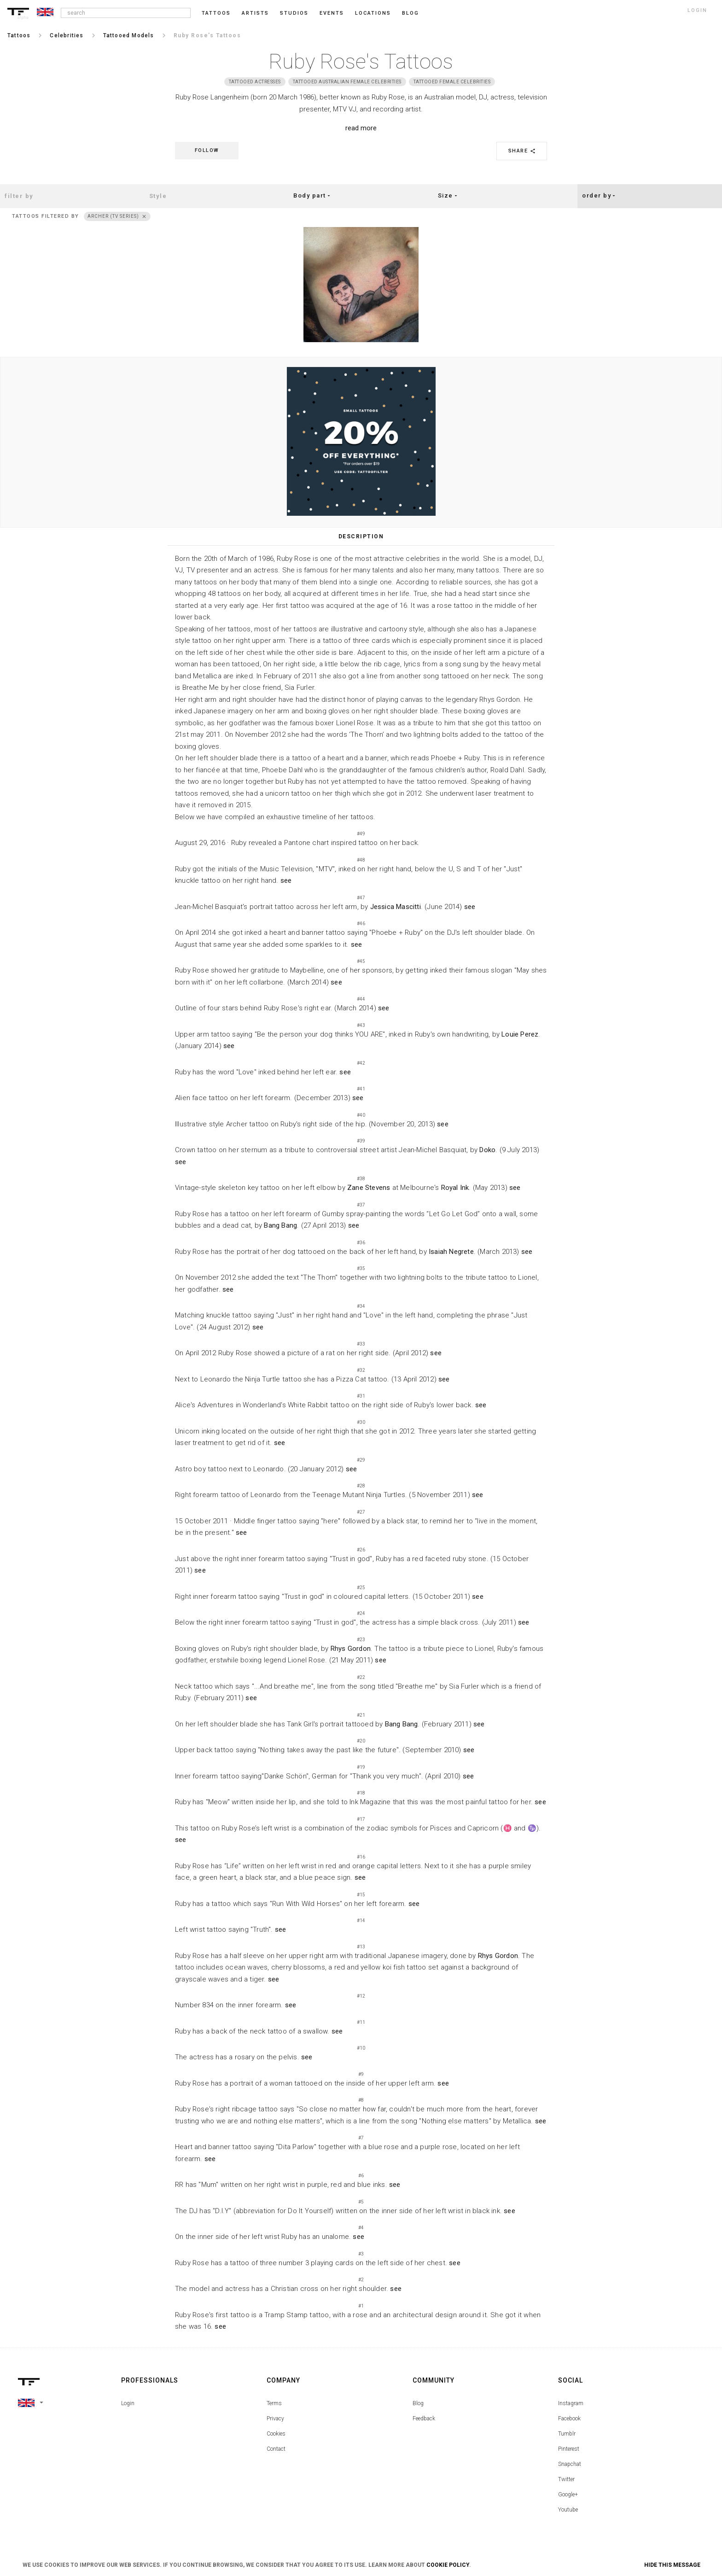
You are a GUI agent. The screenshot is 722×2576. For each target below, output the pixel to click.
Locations (373, 13)
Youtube (568, 2509)
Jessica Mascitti (395, 907)
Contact (276, 2449)
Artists (255, 13)
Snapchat (569, 2464)
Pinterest (568, 2449)
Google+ (568, 2494)
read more (361, 128)
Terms (274, 2403)
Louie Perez (519, 1034)
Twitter (566, 2479)
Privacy (275, 2418)
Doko (487, 1150)
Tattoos (216, 13)
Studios (294, 13)
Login (127, 2403)
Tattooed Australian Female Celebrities (347, 81)
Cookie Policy (447, 2565)
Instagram (570, 2403)
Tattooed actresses (255, 81)
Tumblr (567, 2433)
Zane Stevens (368, 1187)
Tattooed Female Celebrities (452, 81)
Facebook (569, 2418)
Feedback (424, 2418)
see (286, 880)
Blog (418, 2403)
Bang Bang (280, 1225)
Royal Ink (455, 1187)
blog (410, 13)
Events (332, 13)
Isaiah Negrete (451, 1251)
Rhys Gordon (351, 1648)
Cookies (276, 2433)
